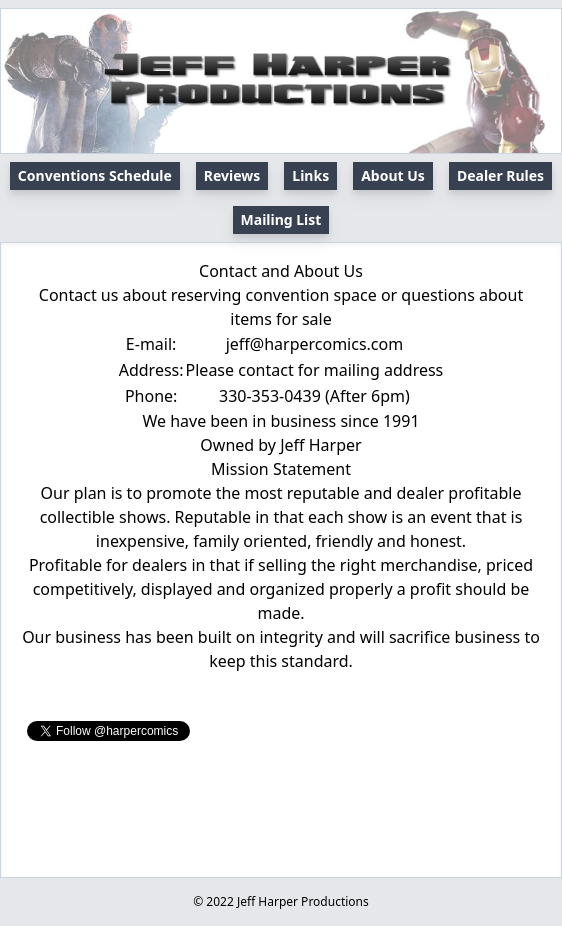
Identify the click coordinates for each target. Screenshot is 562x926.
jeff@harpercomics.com (315, 344)
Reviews (232, 175)
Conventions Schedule (95, 175)
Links (310, 175)
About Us (393, 175)
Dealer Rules (500, 175)
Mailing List (281, 219)
